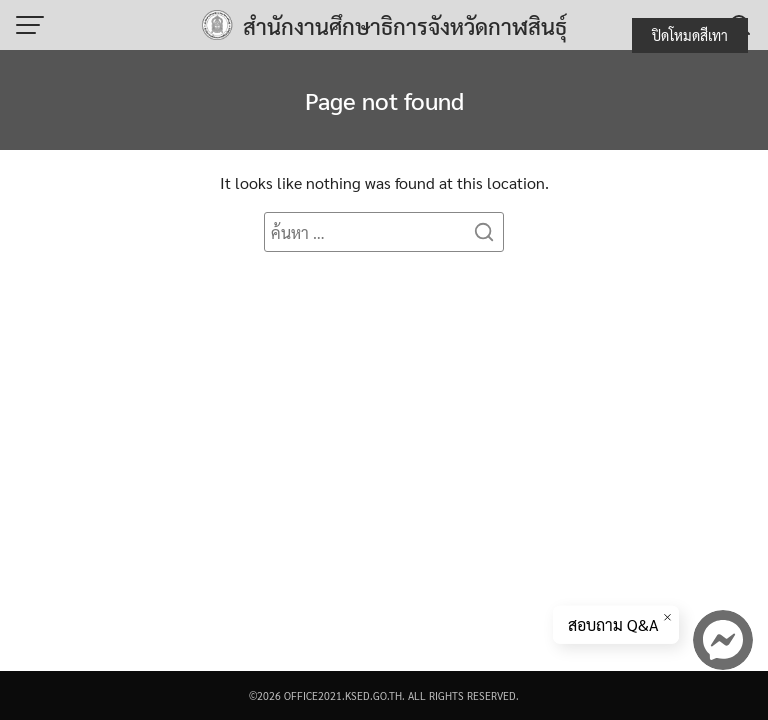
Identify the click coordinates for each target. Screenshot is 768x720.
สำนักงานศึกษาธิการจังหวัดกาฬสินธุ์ (405, 26)
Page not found (384, 100)
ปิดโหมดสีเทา (690, 35)
